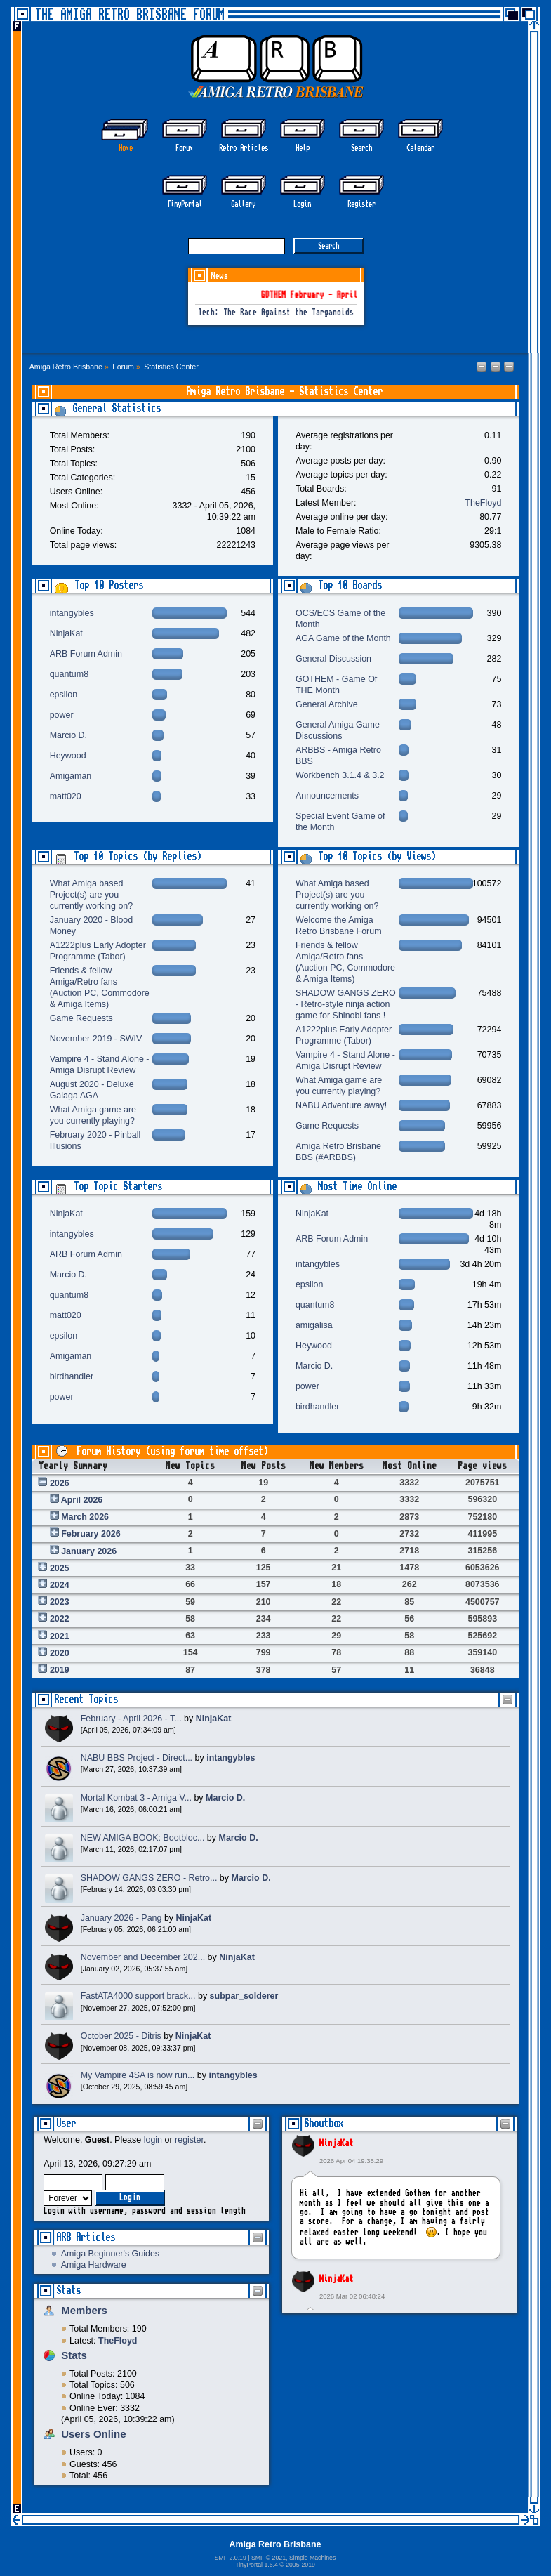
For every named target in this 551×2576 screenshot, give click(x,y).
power (62, 715)
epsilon (64, 694)
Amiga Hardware (93, 2265)
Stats (68, 2290)
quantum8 (69, 674)
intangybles (72, 613)
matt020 (65, 796)
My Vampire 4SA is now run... (138, 2075)
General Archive (327, 704)
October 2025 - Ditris (121, 2036)
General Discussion (333, 659)
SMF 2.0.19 (230, 2557)
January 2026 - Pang (121, 1918)
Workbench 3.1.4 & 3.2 (340, 775)
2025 (59, 1568)
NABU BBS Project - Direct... (136, 1758)
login (153, 2140)
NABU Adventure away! (341, 1105)
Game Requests (81, 1018)
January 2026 (89, 1551)
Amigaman (71, 776)
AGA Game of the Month (343, 638)
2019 (59, 1670)
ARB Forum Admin (86, 654)
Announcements (327, 796)
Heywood (68, 756)
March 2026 (85, 1517)
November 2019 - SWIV (96, 1039)
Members (84, 2310)
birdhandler (71, 1376)
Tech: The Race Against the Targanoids (276, 313)
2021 (59, 1636)
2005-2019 (300, 2564)
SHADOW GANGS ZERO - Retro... (149, 1878)
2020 (59, 1653)
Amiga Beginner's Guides (110, 2254)
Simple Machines (312, 2557)
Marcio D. (68, 735)
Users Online (93, 2434)
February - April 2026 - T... (131, 1718)
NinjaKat (336, 2143)
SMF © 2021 (268, 2557)
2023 (59, 1602)
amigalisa (314, 1325)
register (189, 2140)
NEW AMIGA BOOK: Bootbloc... (143, 1838)
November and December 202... (143, 1957)
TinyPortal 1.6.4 (256, 2564)
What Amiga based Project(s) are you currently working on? (91, 895)
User (66, 2123)
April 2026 (82, 1500)
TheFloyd (483, 503)
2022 (59, 1619)
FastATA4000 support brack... (138, 1996)
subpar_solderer (244, 1996)
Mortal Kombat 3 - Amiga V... (136, 1798)
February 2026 (91, 1534)
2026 (59, 1483)
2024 (59, 1585)
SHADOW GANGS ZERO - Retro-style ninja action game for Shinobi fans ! (346, 1004)
